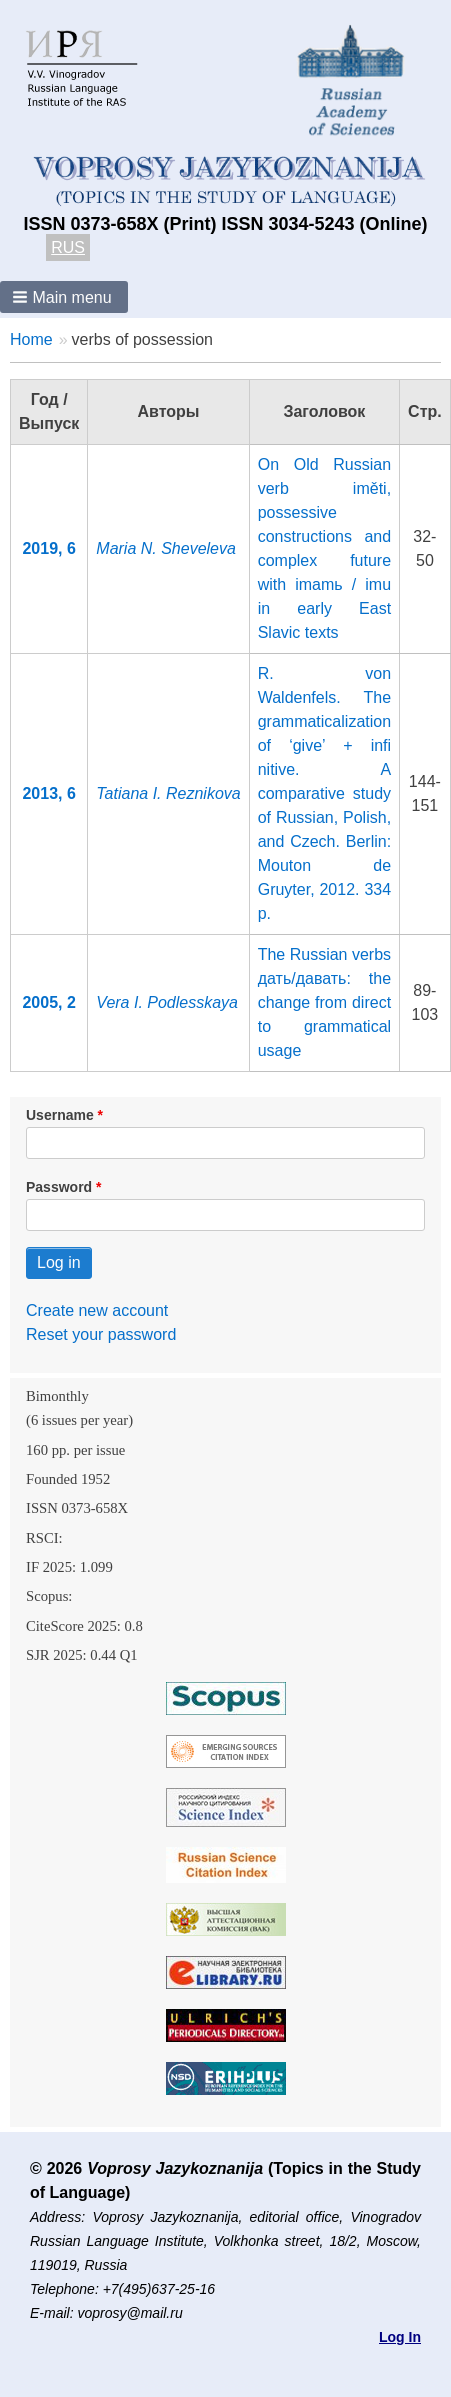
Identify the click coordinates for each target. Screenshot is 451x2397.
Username (60, 1115)
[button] (64, 297)
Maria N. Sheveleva (166, 548)
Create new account (97, 1310)
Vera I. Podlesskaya (167, 1002)
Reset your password (101, 1334)
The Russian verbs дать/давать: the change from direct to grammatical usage (324, 1002)
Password (59, 1187)
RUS (68, 247)
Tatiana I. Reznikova (168, 793)
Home (31, 339)
